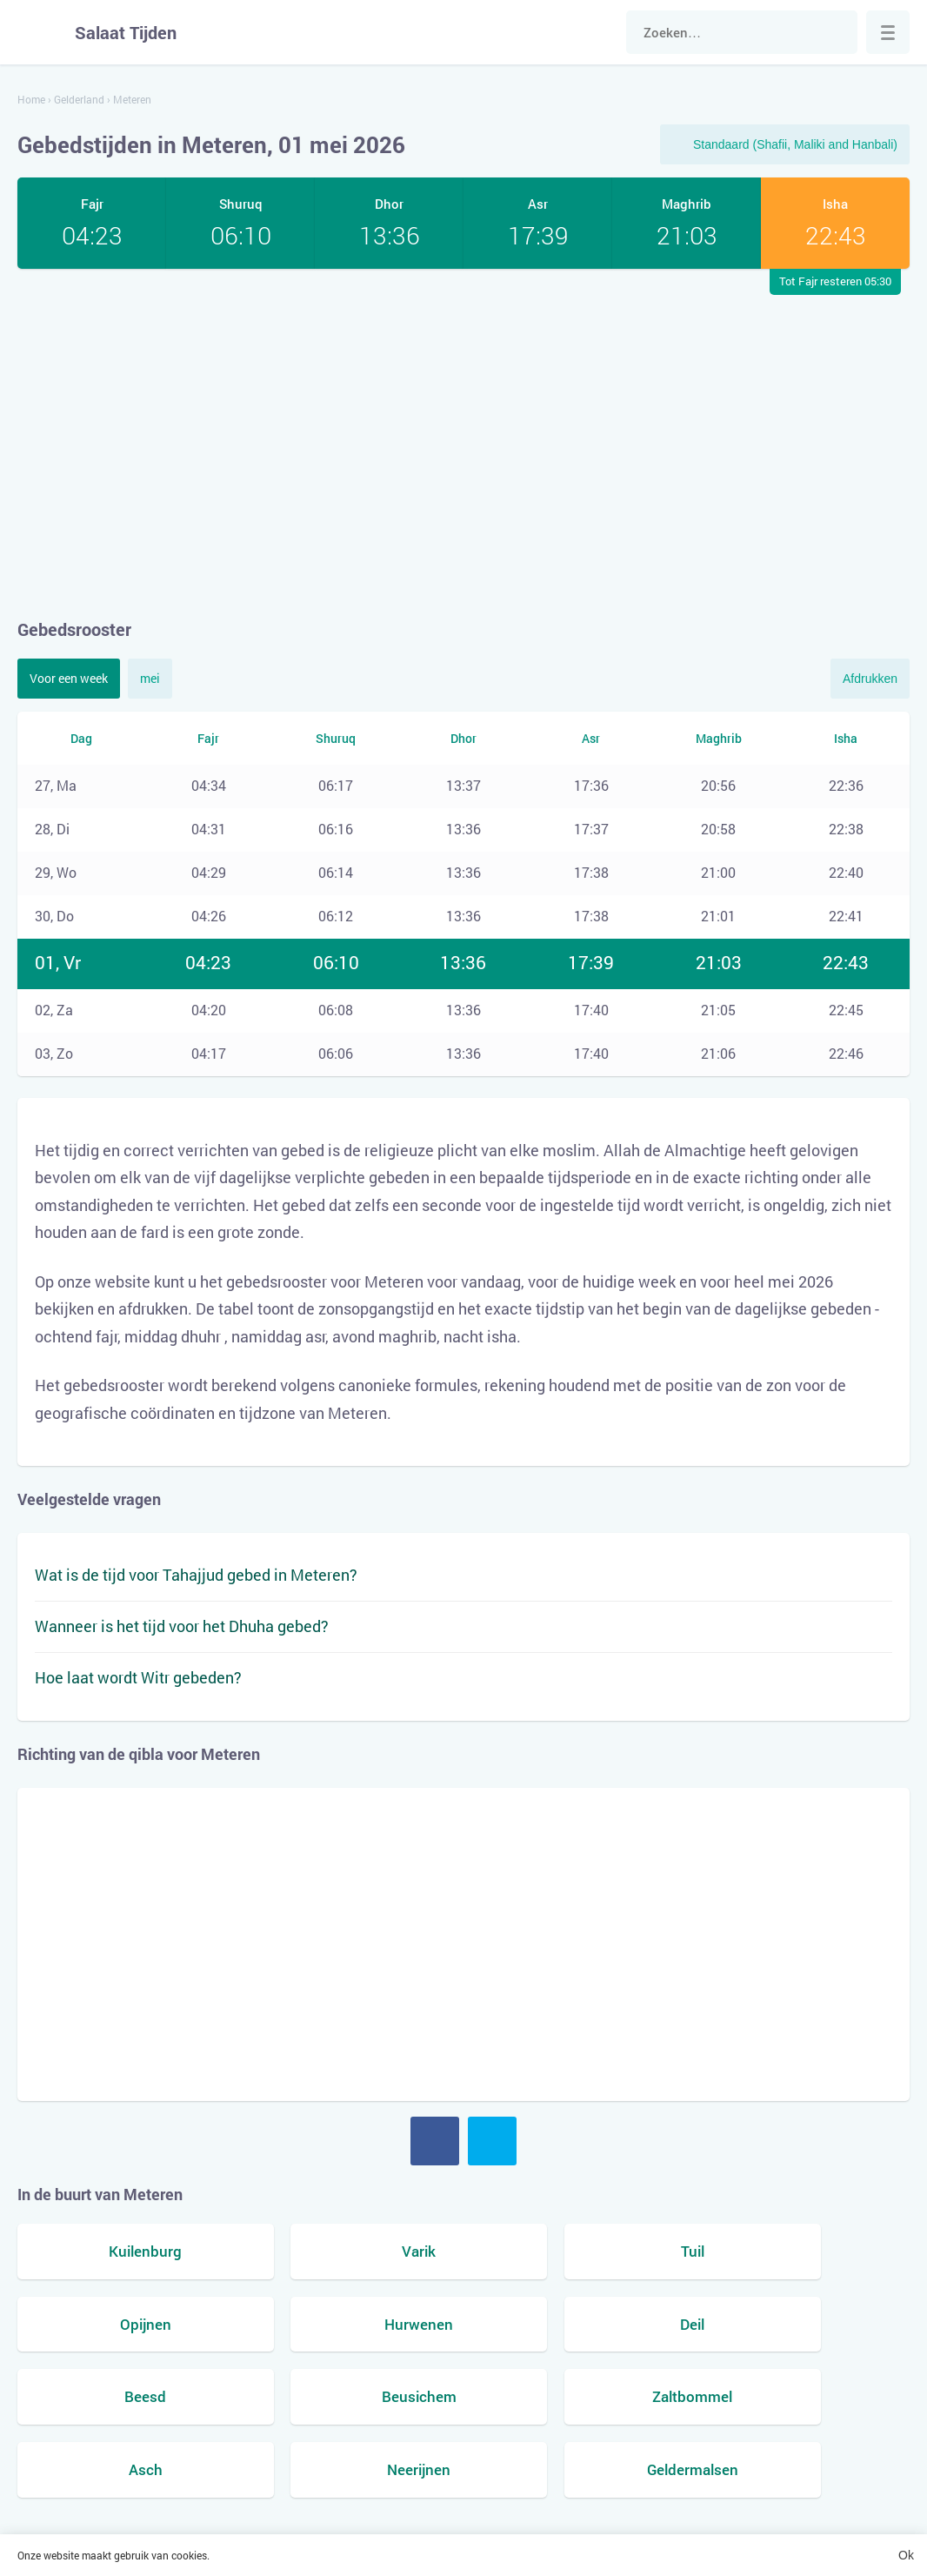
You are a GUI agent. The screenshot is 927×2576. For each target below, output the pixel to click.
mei (150, 678)
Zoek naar (835, 32)
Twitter (492, 2141)
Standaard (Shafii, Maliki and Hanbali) (795, 144)
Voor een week (69, 678)
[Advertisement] (463, 443)
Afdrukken (870, 679)
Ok (906, 2555)
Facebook (434, 2141)
